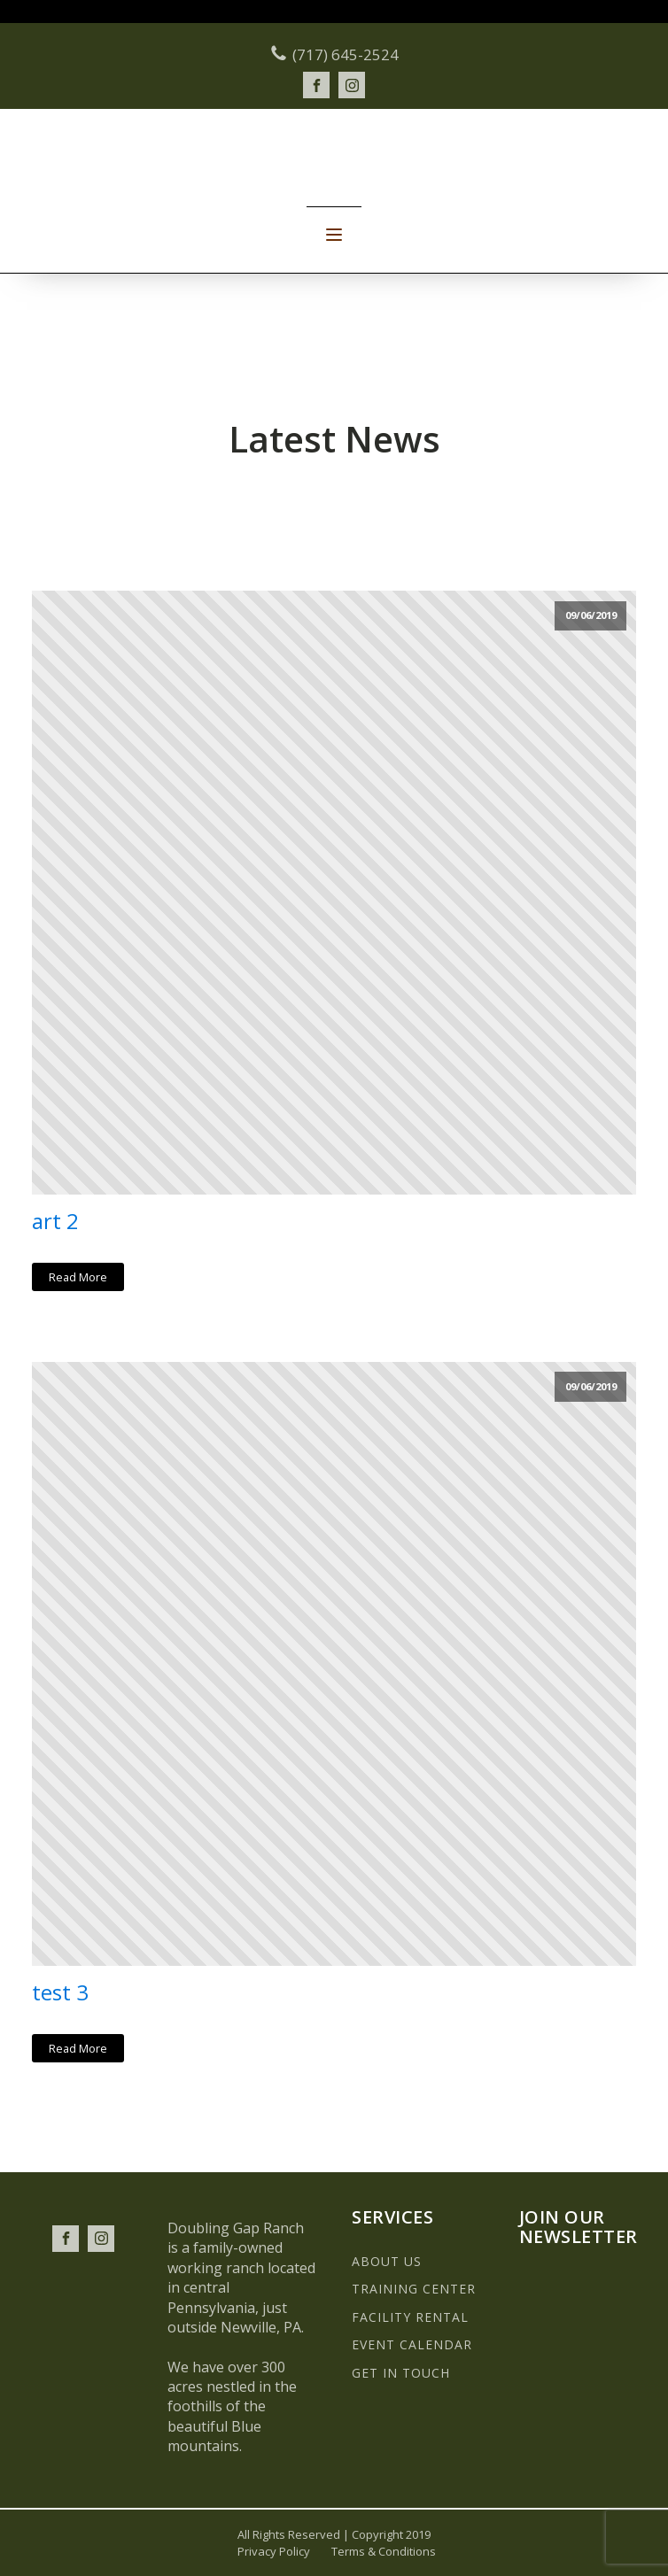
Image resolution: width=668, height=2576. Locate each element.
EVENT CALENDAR (412, 2344)
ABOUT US (387, 2261)
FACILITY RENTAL (410, 2317)
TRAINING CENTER (414, 2288)
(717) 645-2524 (345, 54)
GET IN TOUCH (401, 2372)
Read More (78, 1277)
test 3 (60, 1993)
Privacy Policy (273, 2551)
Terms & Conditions (383, 2551)
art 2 (55, 1221)
